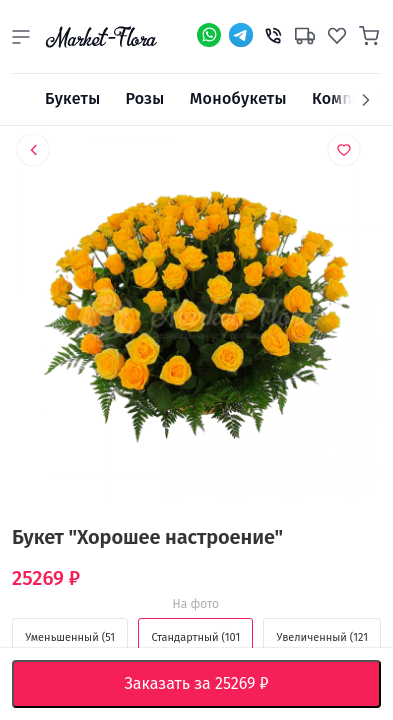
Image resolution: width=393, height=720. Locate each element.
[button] (21, 37)
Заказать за (212, 684)
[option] (196, 322)
